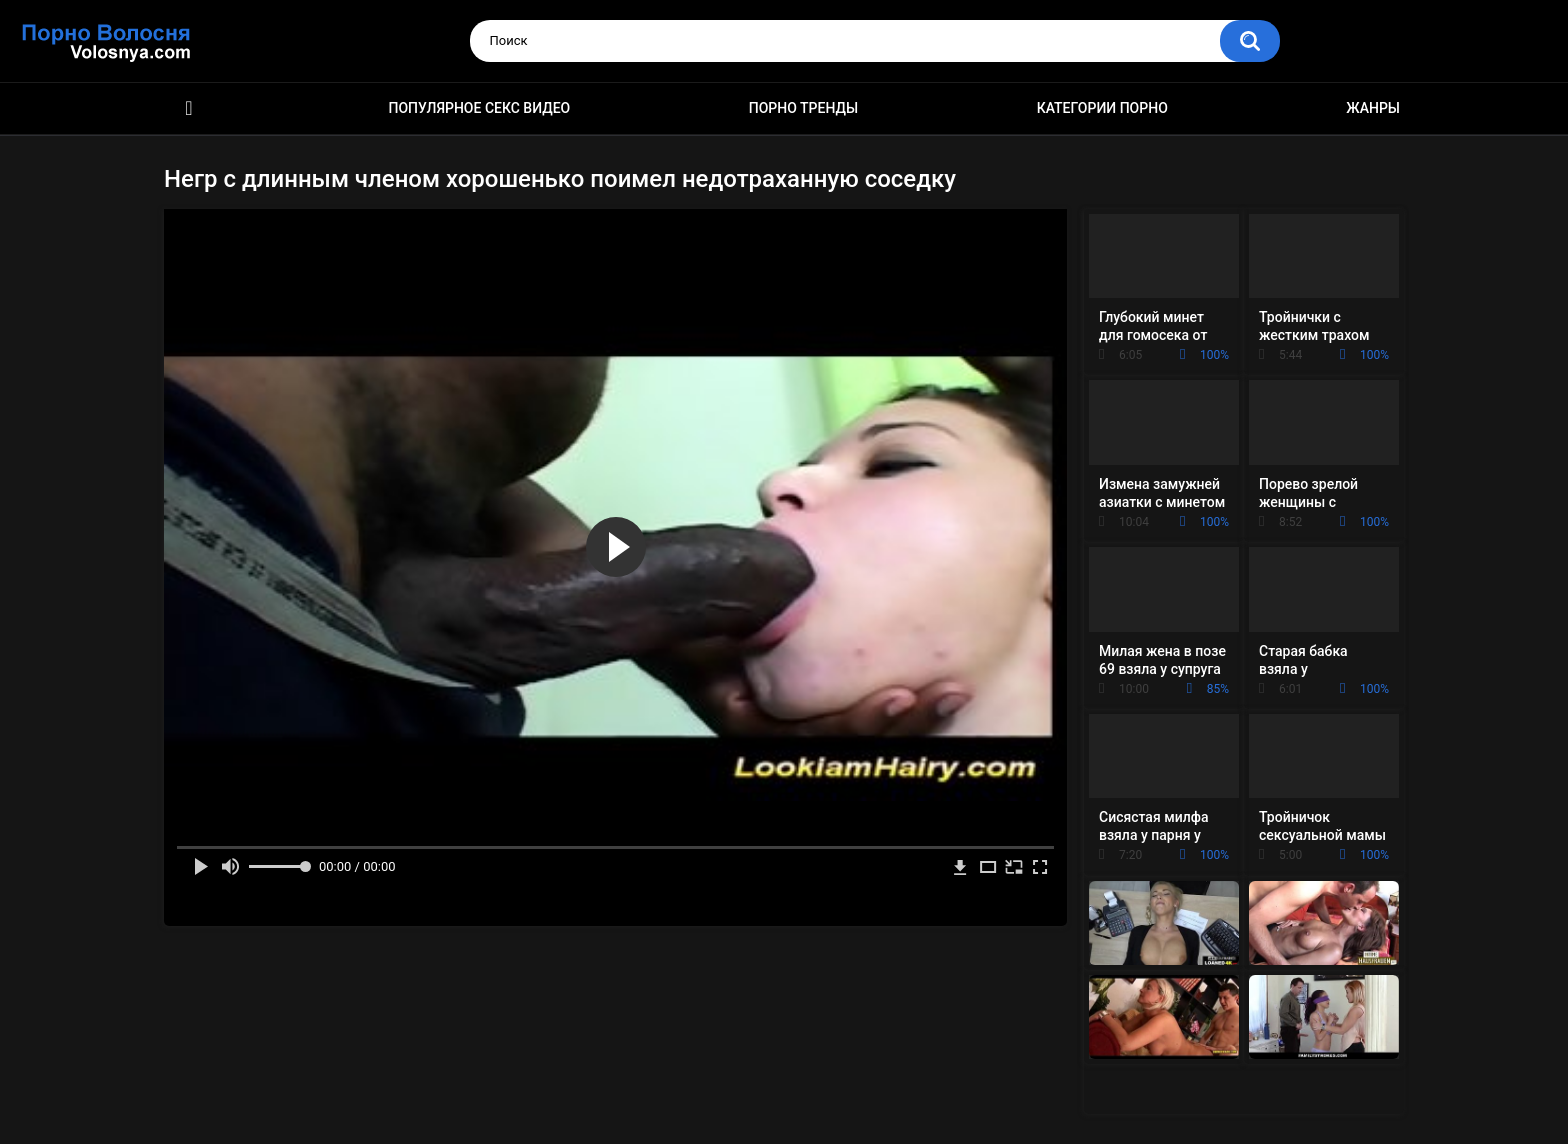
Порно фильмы (189, 108)
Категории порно (1102, 108)
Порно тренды (803, 108)
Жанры (1373, 108)
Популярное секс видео (480, 108)
